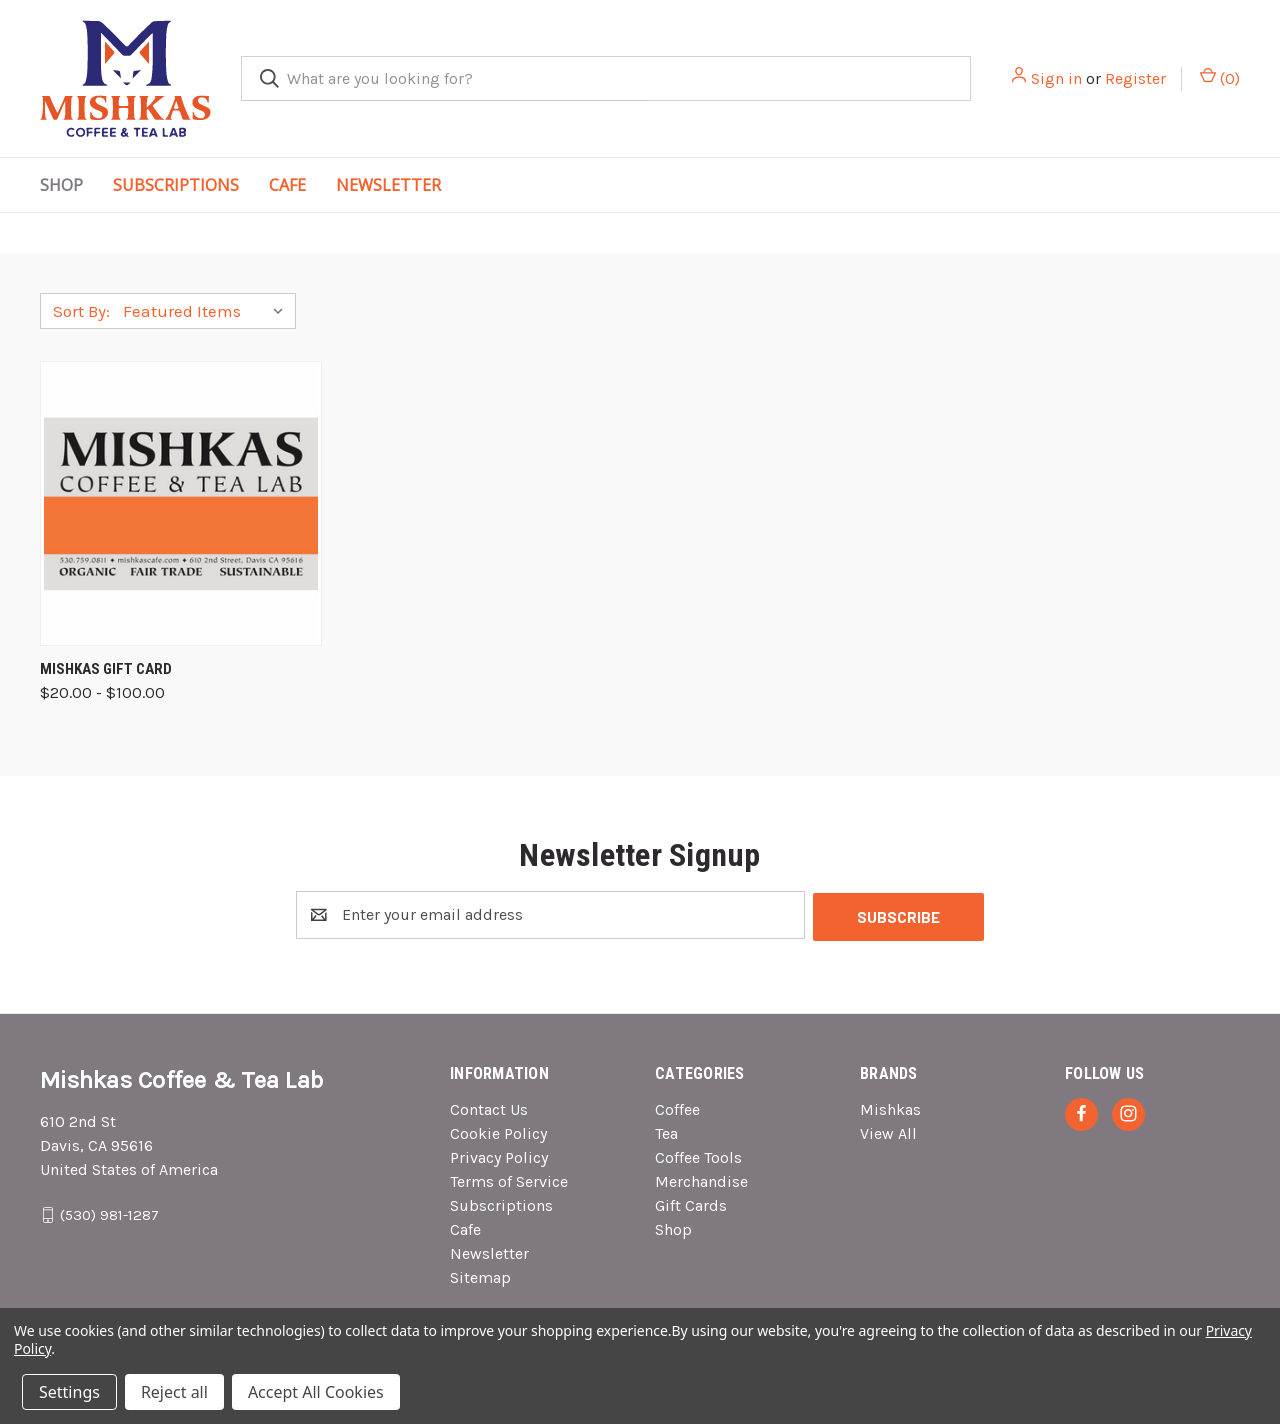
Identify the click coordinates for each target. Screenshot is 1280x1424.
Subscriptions (176, 185)
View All (888, 1131)
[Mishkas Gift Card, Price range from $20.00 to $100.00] (181, 503)
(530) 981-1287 (109, 1212)
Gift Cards (691, 1203)
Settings (69, 1392)
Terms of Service (509, 1179)
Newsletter (388, 185)
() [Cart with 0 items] (1220, 77)
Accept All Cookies (316, 1392)
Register (1135, 78)
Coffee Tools (698, 1155)
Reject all (174, 1392)
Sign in (1056, 78)
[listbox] (207, 311)
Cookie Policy (498, 1131)
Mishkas (890, 1107)
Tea (666, 1131)
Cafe (287, 185)
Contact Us (489, 1107)
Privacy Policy (499, 1155)
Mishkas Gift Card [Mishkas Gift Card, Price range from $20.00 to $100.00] (106, 669)
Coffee (677, 1107)
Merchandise (701, 1179)
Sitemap (480, 1275)
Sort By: (81, 311)
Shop (61, 185)
